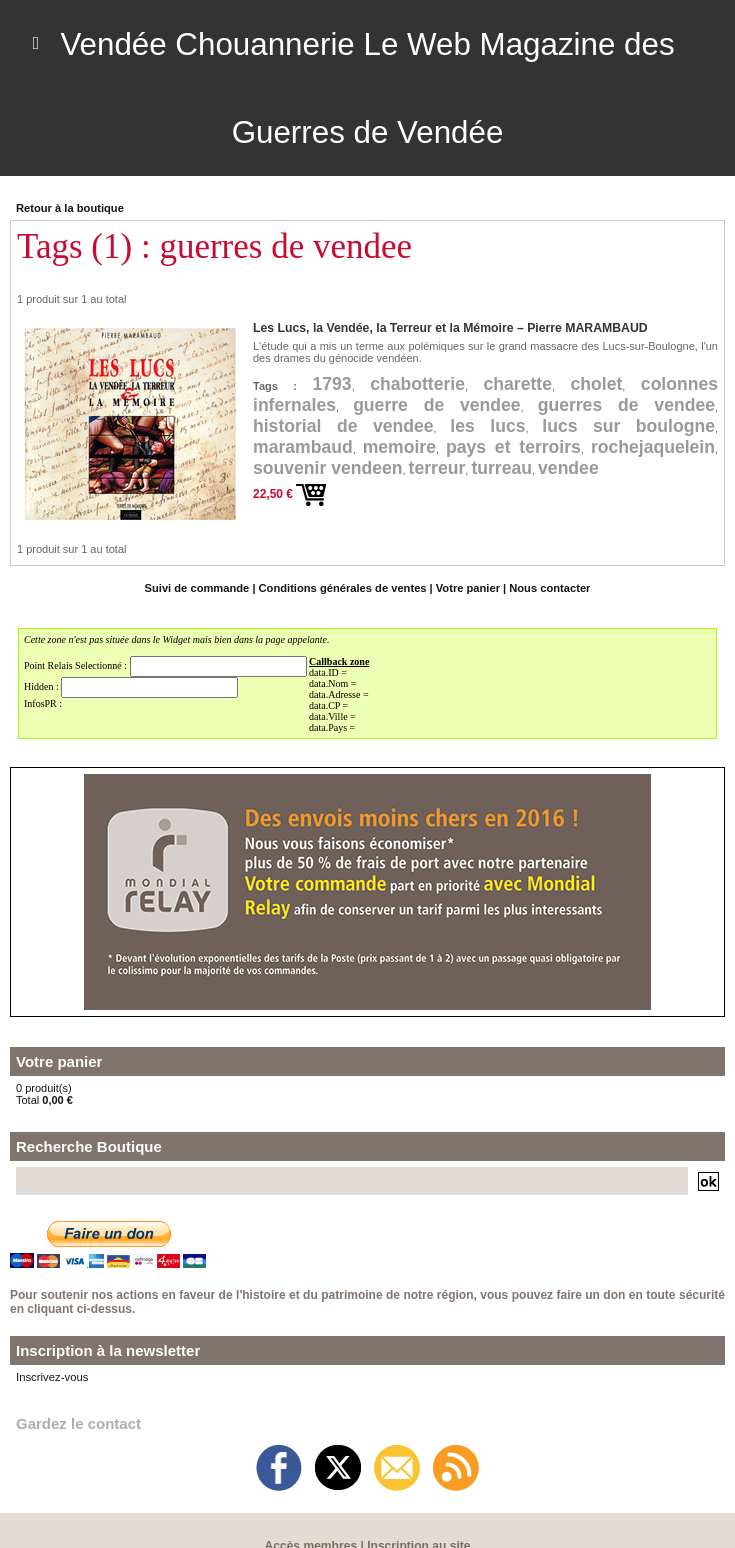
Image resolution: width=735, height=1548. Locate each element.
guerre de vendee (438, 405)
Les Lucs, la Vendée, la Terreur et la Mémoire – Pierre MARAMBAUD (446, 328)
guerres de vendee (626, 405)
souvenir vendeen (329, 468)
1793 (330, 384)
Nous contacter (547, 588)
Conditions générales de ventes (343, 588)
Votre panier (466, 588)
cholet (595, 384)
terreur (441, 468)
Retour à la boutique (69, 208)
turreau (507, 468)
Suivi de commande (198, 588)
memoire (400, 447)
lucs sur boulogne (628, 426)
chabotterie (415, 384)
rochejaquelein (651, 447)
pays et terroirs (513, 447)
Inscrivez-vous (51, 1377)
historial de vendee (344, 426)
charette (516, 384)
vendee (575, 468)
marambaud (304, 447)
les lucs (487, 426)
